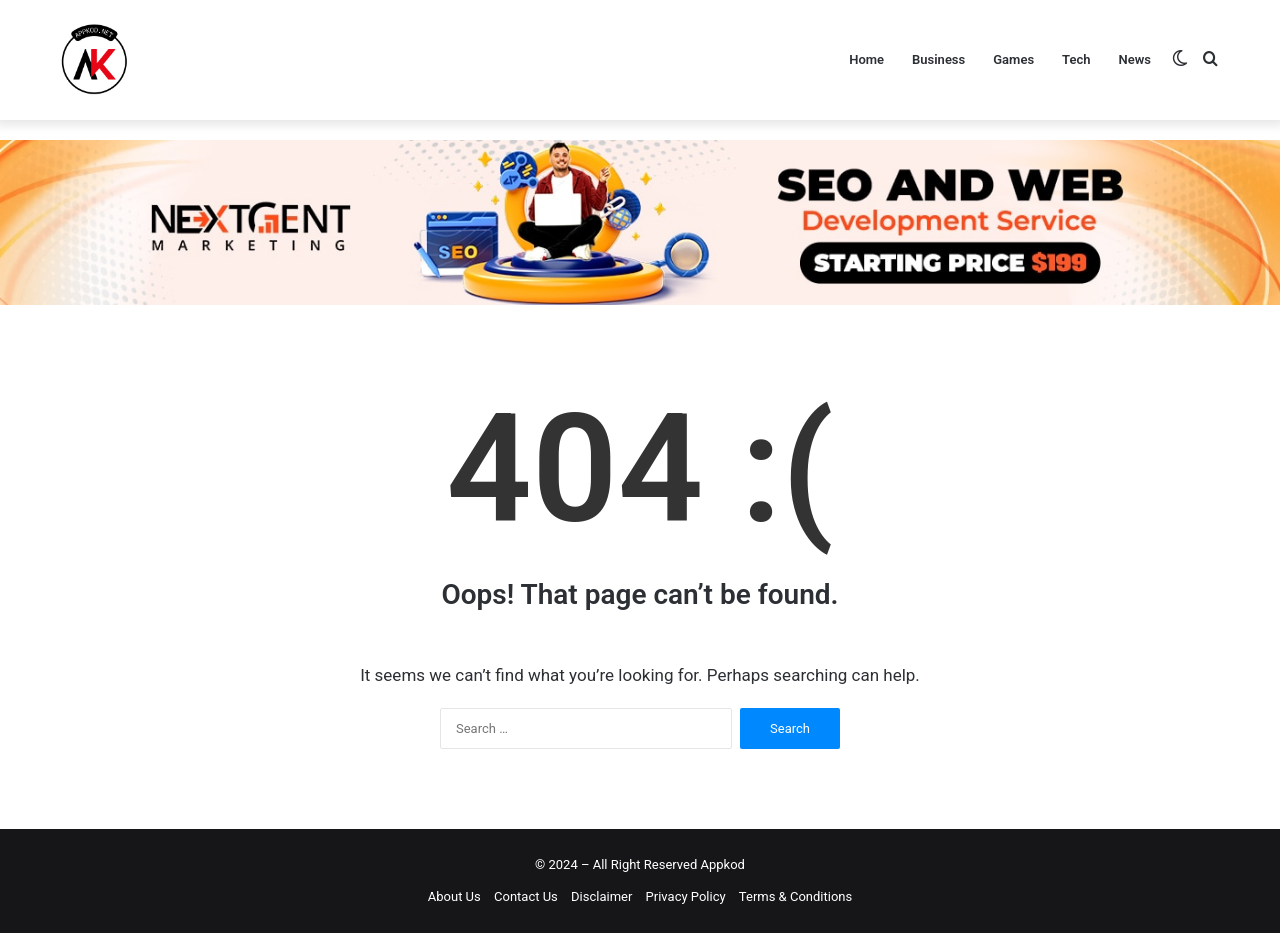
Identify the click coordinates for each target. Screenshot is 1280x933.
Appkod (723, 864)
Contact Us (526, 896)
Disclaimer (601, 896)
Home (866, 59)
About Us (454, 896)
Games (1013, 59)
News (1135, 59)
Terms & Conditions (795, 896)
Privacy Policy (686, 896)
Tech (1076, 59)
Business (938, 59)
